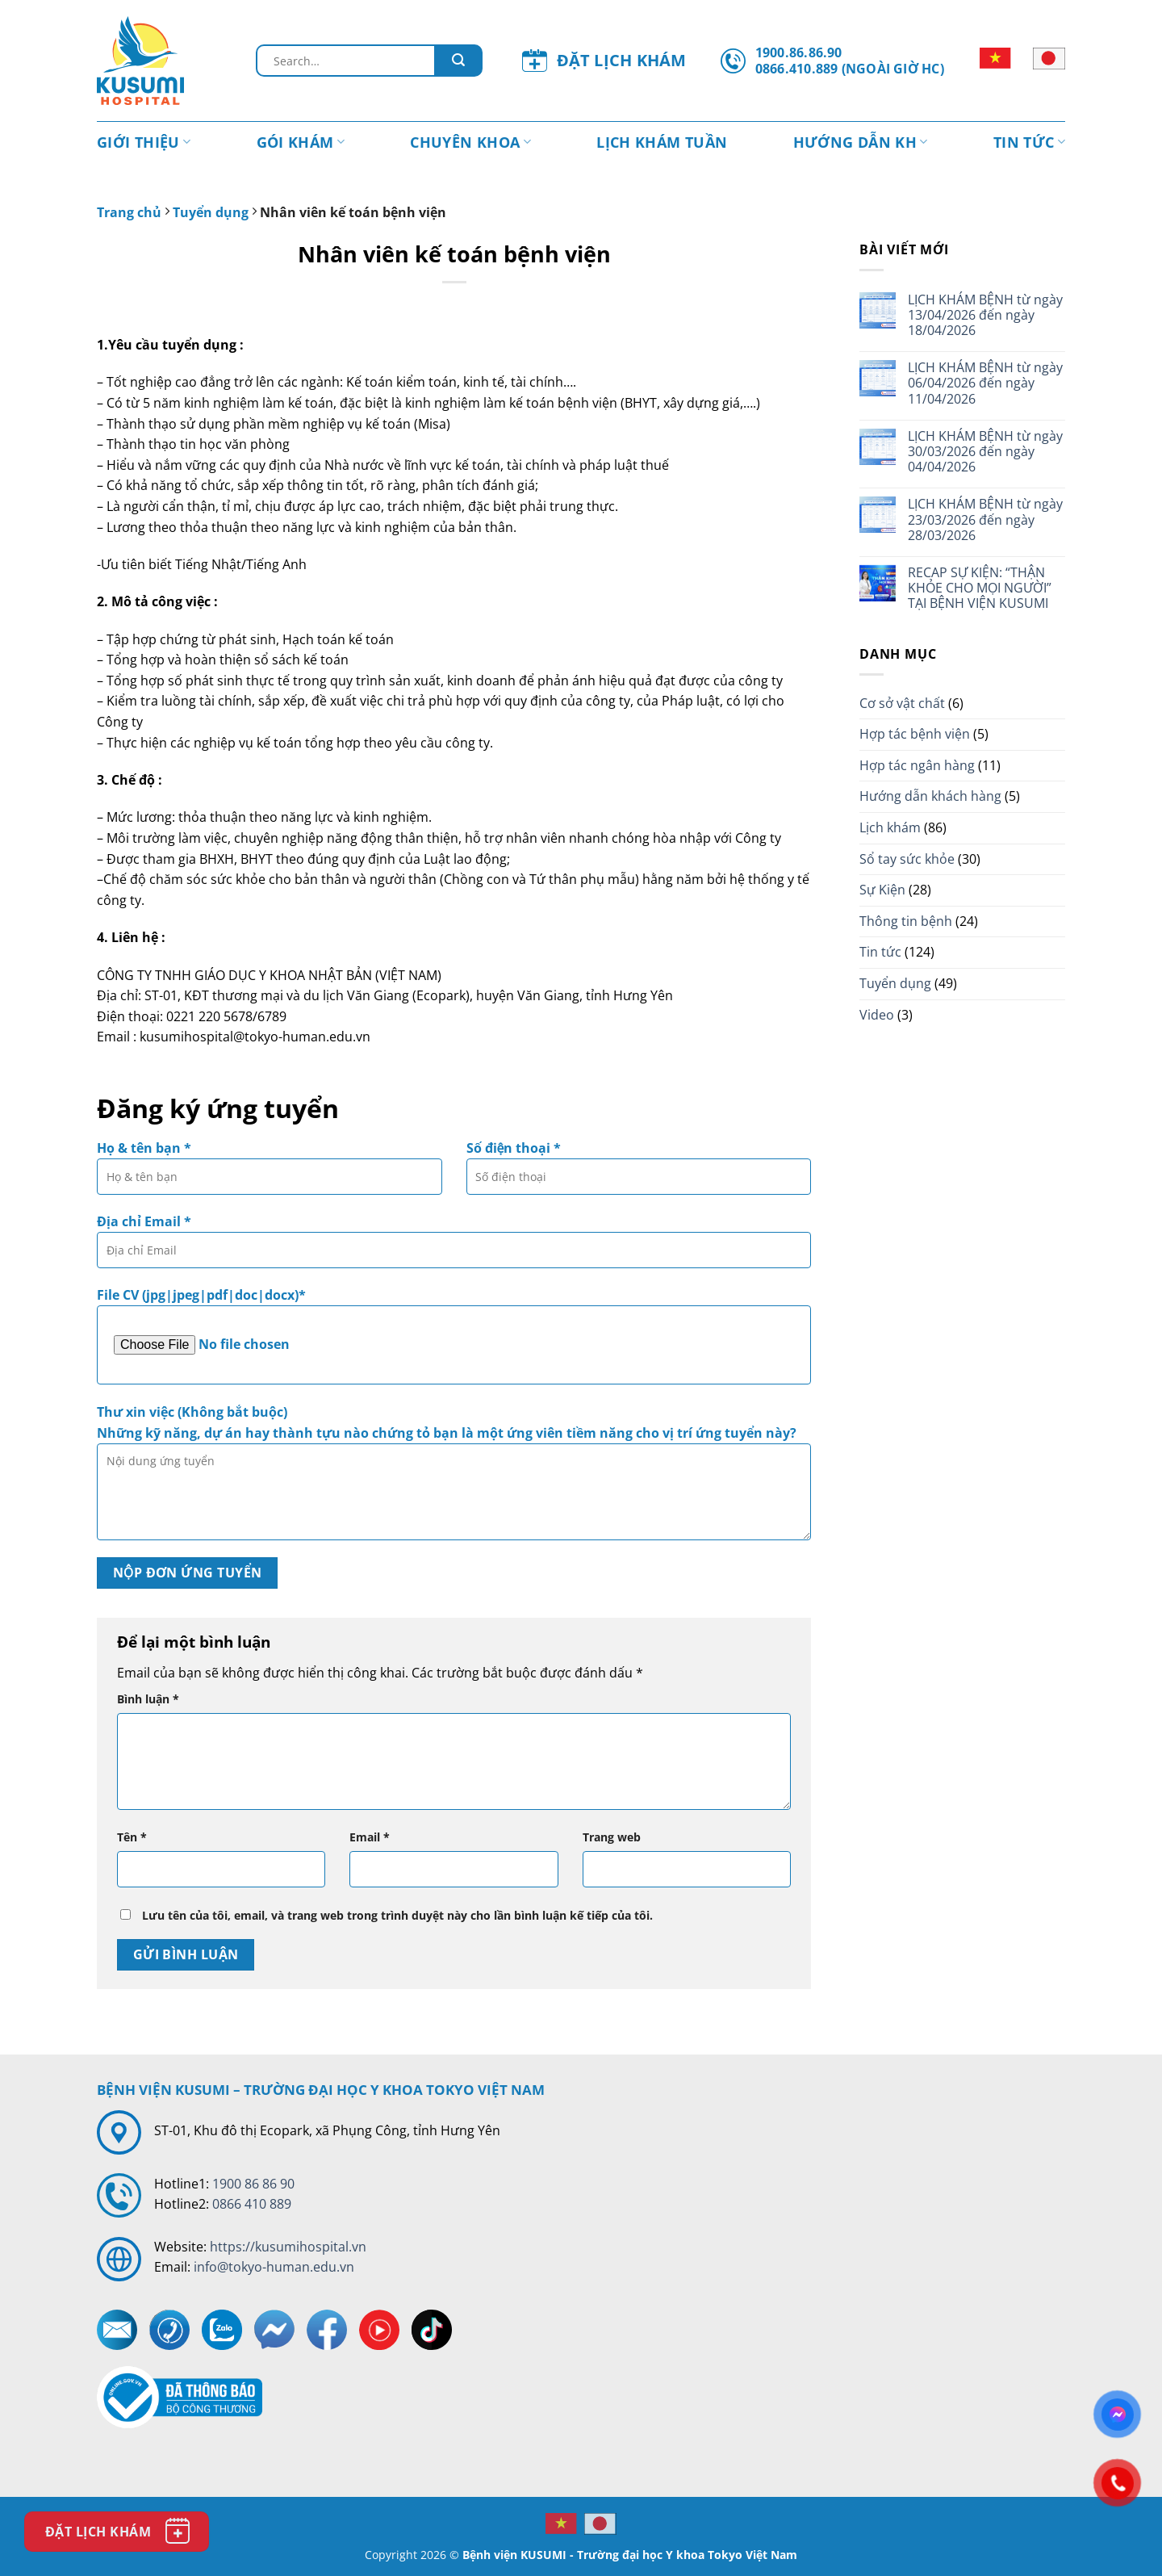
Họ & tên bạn (269, 1173)
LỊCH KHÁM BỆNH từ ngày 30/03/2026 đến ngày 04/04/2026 (985, 452)
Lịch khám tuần (661, 142)
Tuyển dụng (211, 212)
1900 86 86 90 (253, 2184)
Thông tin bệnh (905, 921)
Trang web (612, 1837)
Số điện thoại (639, 1173)
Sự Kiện (882, 889)
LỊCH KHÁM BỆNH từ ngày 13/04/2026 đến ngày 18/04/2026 (985, 315)
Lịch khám (890, 827)
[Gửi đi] (458, 60)
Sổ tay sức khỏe (907, 859)
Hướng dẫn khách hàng (930, 796)
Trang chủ (129, 212)
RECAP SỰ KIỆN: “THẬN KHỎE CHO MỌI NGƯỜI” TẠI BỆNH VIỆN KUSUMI (979, 588)
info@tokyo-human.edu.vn (274, 2267)
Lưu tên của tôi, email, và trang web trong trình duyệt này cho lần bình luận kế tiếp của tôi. (397, 1915)
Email (369, 1837)
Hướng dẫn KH (860, 142)
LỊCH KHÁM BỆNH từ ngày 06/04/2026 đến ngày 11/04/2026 (985, 383)
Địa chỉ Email (454, 1246)
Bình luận (148, 1699)
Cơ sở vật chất (902, 703)
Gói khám (301, 142)
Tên (132, 1837)
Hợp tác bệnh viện (914, 734)
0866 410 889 (251, 2204)
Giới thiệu (143, 142)
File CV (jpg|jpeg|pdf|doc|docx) (454, 1335)
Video (876, 1015)
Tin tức (1029, 142)
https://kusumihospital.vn (288, 2247)
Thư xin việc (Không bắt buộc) (454, 1477)
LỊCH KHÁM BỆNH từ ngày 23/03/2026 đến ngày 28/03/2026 (985, 519)
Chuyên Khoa (470, 142)
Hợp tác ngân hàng (917, 765)
